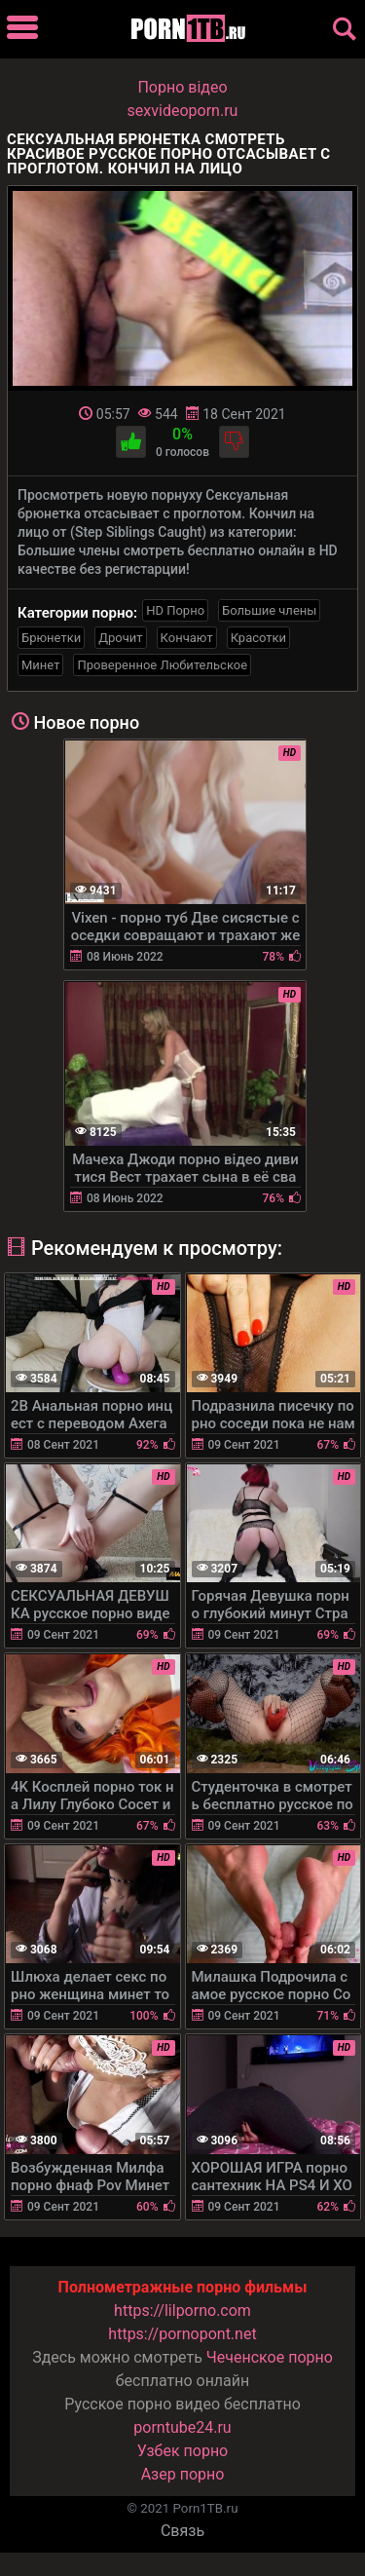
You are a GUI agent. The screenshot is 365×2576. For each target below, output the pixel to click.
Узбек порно (183, 2451)
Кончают (187, 637)
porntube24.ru (182, 2427)
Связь (182, 2530)
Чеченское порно (269, 2357)
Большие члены (269, 610)
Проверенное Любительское (162, 665)
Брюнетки (51, 637)
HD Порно (175, 610)
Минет (40, 665)
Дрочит (120, 637)
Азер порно (183, 2474)
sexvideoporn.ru (183, 110)
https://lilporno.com (182, 2310)
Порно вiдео (182, 87)
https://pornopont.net (182, 2334)
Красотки (258, 637)
